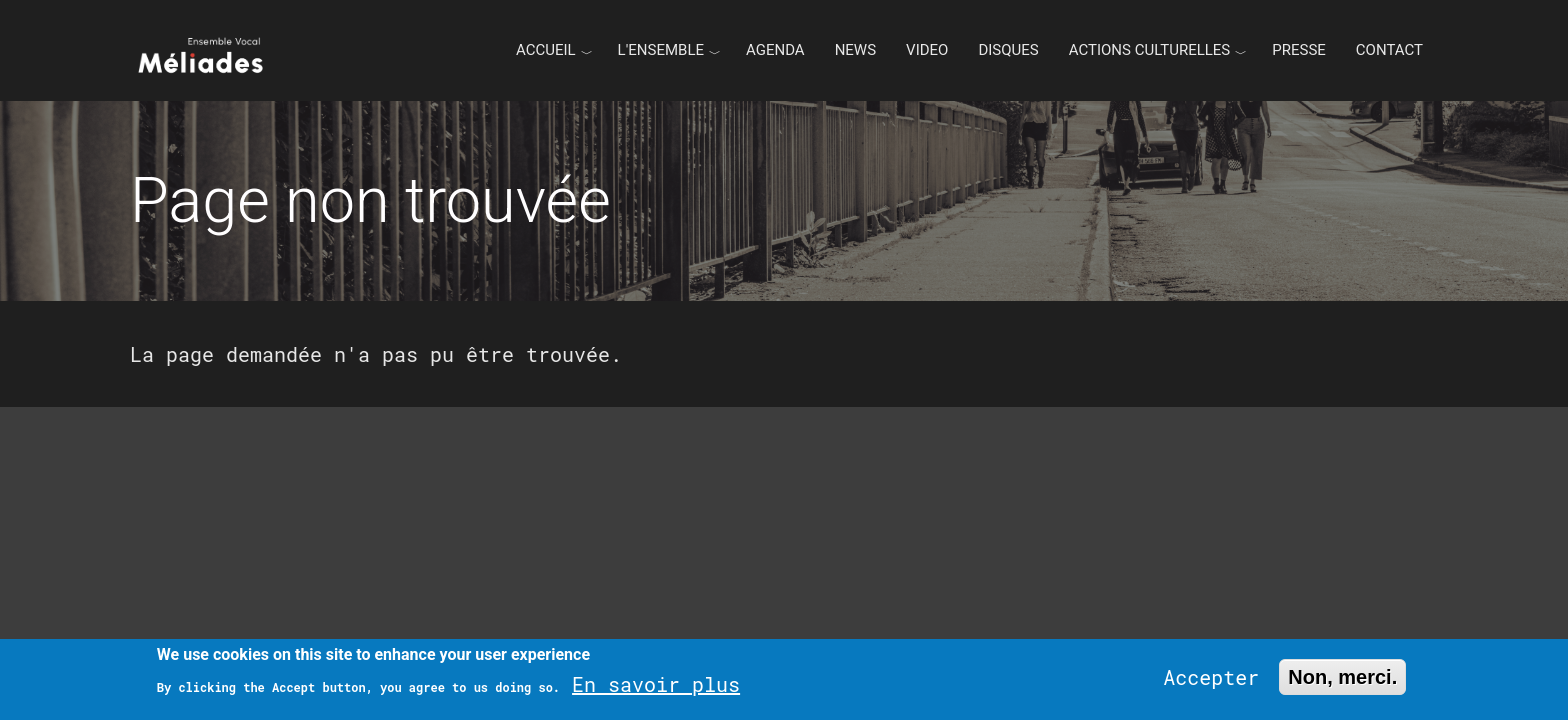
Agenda (775, 50)
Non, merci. (1342, 677)
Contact (1389, 50)
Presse (1299, 50)
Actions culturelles (1150, 50)
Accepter (1211, 677)
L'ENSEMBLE (661, 50)
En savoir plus (656, 684)
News (855, 50)
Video (927, 50)
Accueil (546, 50)
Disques (1008, 50)
